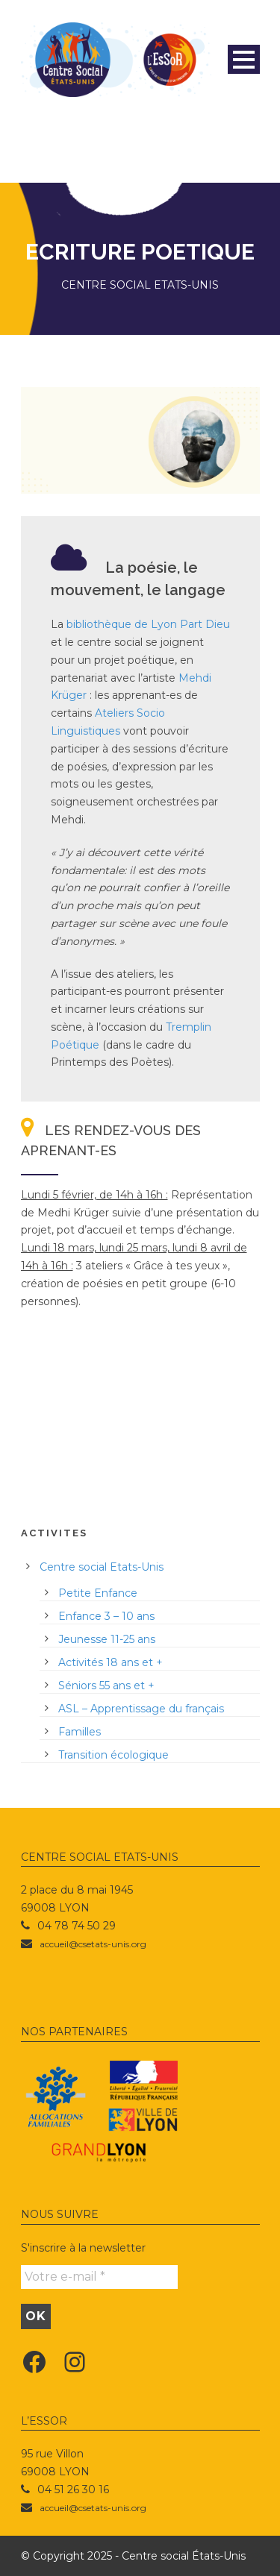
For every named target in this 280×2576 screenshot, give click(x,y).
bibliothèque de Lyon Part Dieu (148, 624)
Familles (79, 1731)
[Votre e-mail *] (99, 2277)
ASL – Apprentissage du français (141, 1708)
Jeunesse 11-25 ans (106, 1639)
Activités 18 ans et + (110, 1662)
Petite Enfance (97, 1593)
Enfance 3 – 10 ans (106, 1616)
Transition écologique (113, 1755)
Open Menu (244, 59)
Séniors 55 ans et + (106, 1685)
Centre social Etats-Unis (102, 1567)
